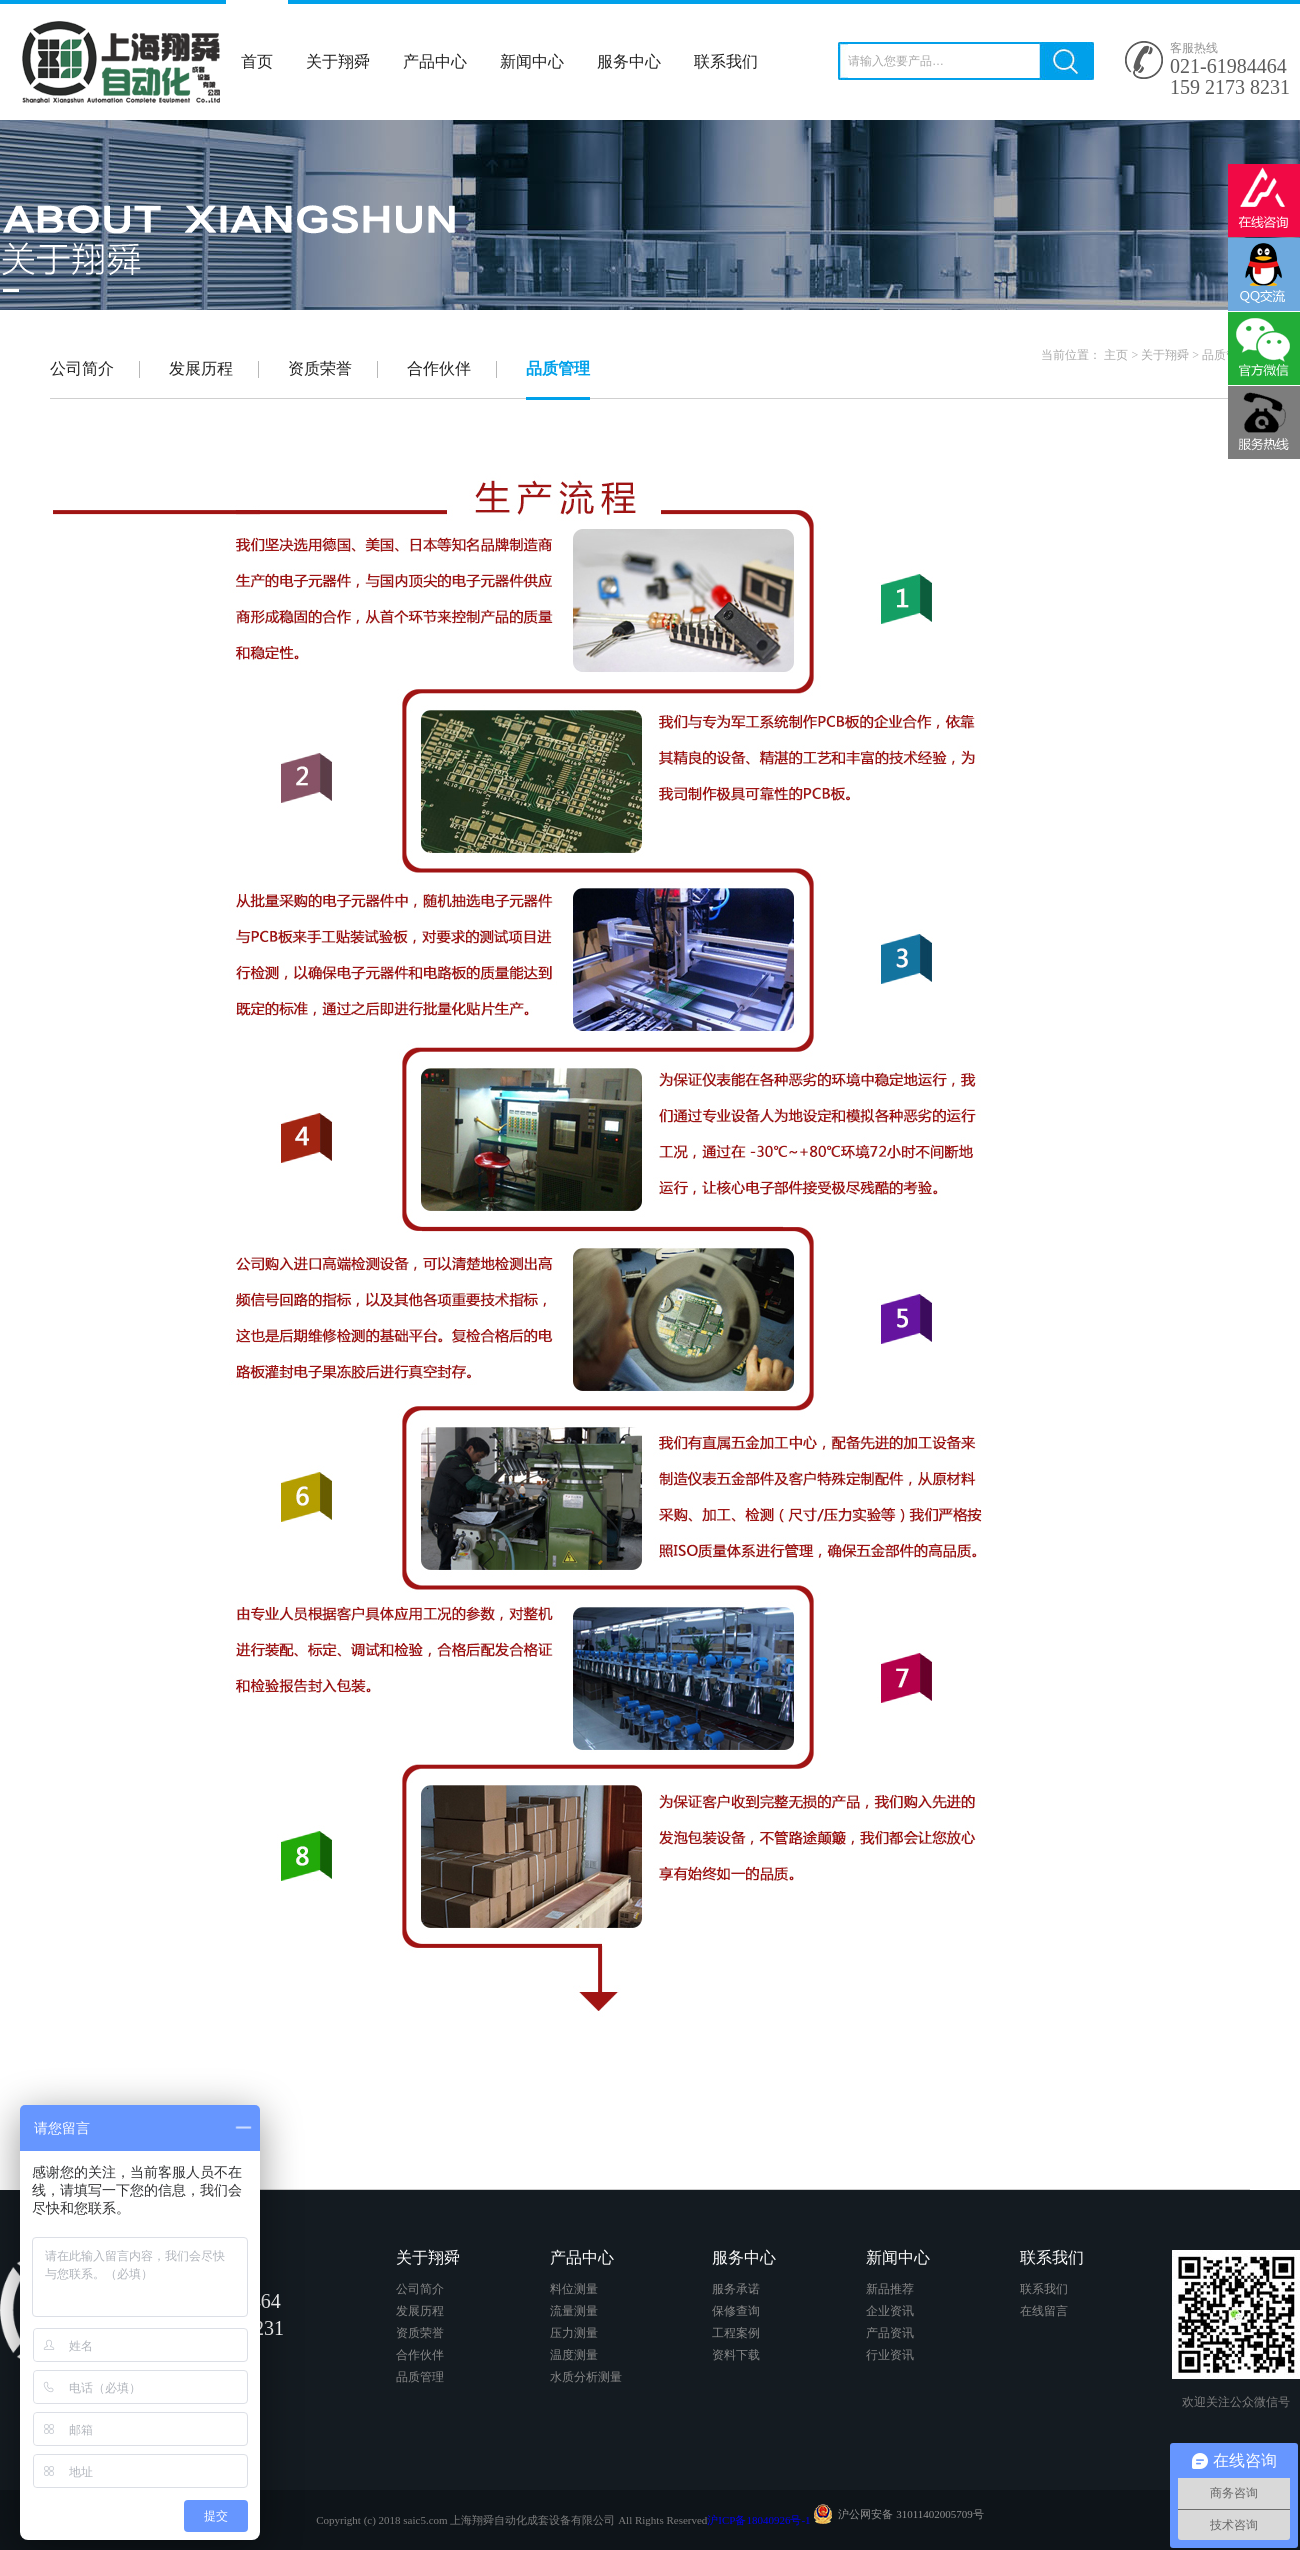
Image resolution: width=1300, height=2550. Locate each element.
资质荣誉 (320, 369)
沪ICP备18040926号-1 (758, 2520)
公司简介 (82, 369)
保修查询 (736, 2311)
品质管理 (1226, 355)
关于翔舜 (338, 61)
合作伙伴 (439, 369)
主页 (1116, 355)
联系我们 (726, 61)
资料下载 (736, 2355)
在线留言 (1044, 2311)
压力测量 (574, 2333)
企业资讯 (890, 2311)
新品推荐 (890, 2289)
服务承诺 (736, 2289)
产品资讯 (890, 2333)
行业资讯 (890, 2355)
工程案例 (736, 2333)
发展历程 (201, 369)
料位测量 (574, 2289)
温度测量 (574, 2355)
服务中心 (629, 61)
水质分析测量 (586, 2377)
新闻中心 (532, 61)
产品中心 (435, 61)
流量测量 (574, 2311)
